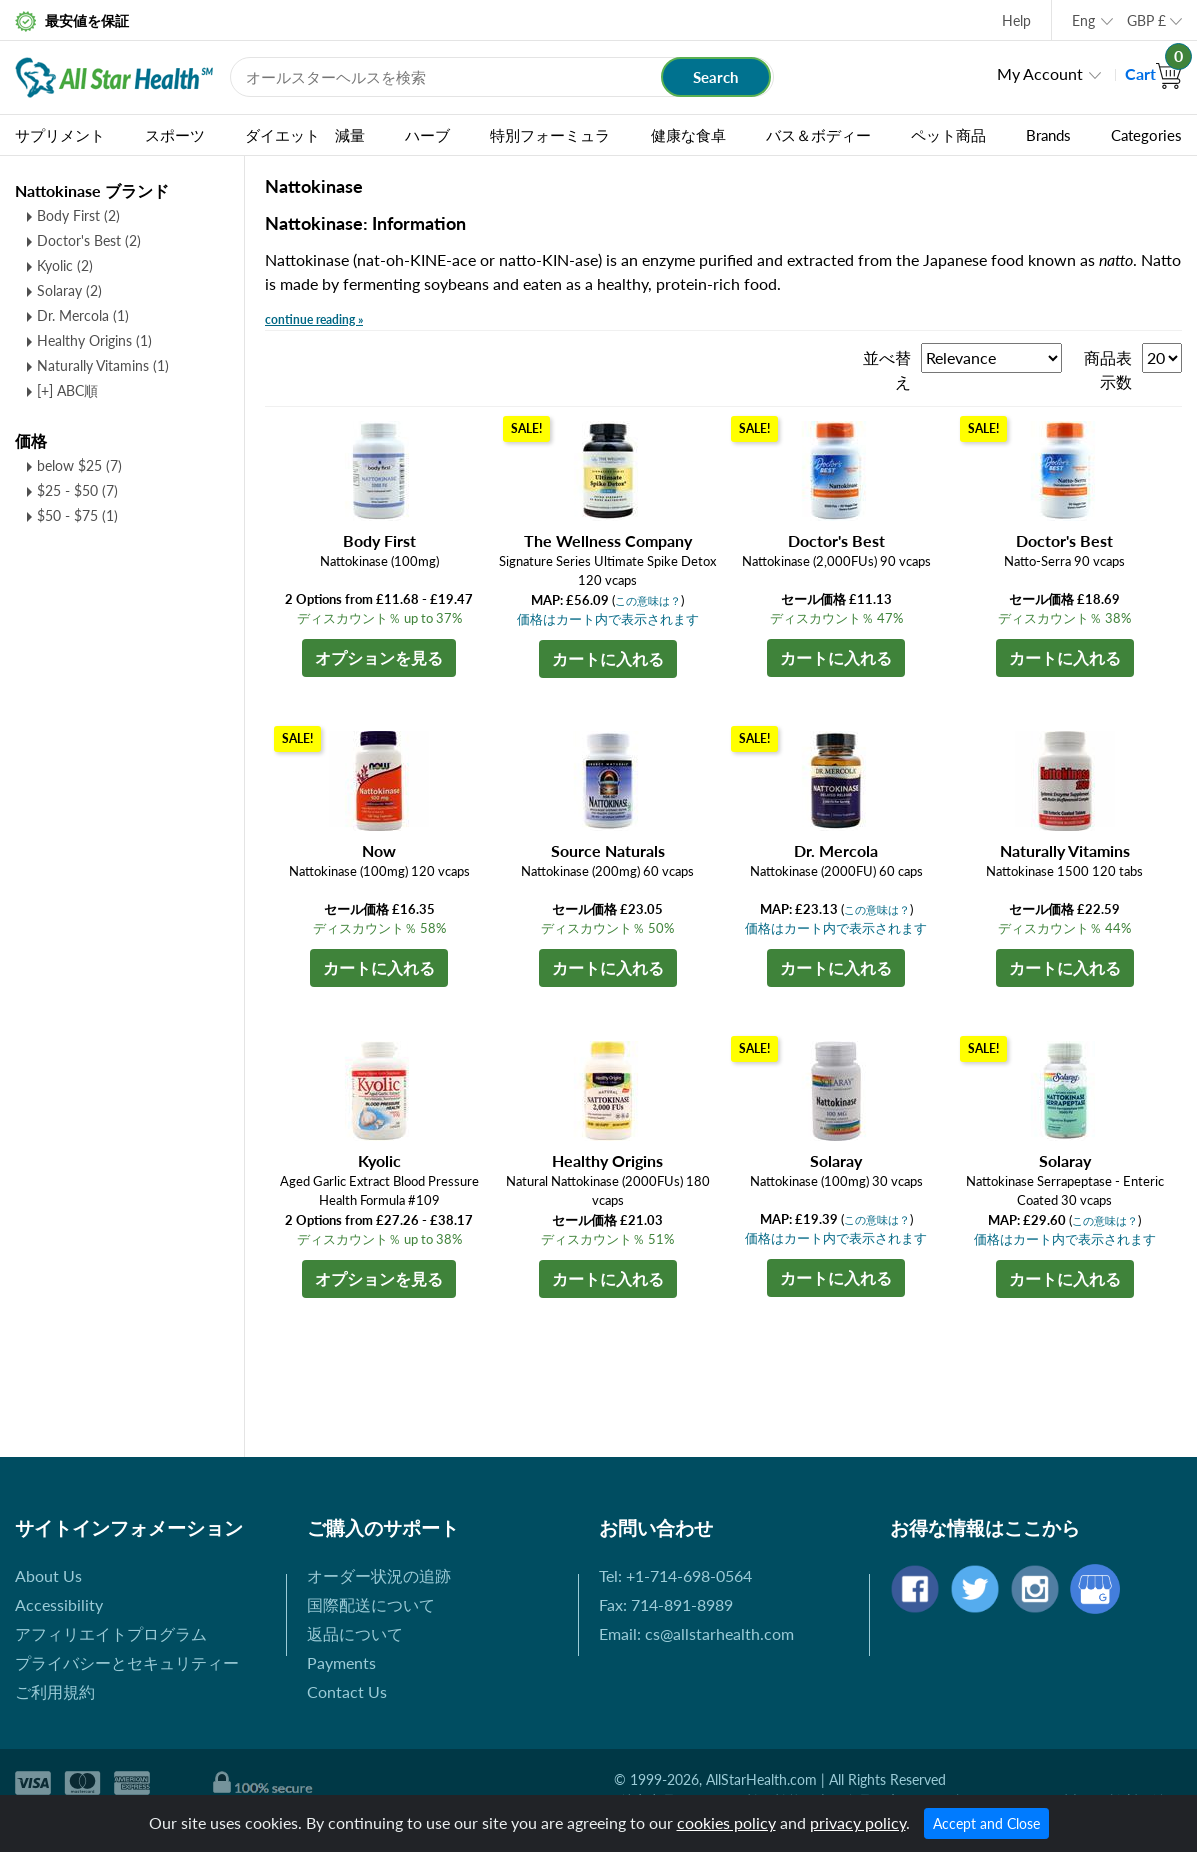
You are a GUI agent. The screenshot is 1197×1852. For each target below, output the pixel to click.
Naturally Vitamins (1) (103, 365)
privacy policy (858, 1822)
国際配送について (371, 1604)
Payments (341, 1662)
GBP (1146, 20)
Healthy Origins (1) (94, 340)
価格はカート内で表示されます (608, 619)
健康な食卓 (688, 135)
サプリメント (60, 135)
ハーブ (427, 135)
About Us (48, 1575)
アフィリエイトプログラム (111, 1633)
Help (1016, 20)
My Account (1040, 73)
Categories (1146, 135)
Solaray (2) (69, 290)
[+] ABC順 (67, 390)
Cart (1153, 73)
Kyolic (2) (65, 265)
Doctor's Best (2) (89, 240)
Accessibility (59, 1604)
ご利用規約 (55, 1691)
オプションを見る (379, 657)
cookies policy (726, 1822)
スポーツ (175, 135)
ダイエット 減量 (305, 135)
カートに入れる (608, 658)
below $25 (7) (79, 465)
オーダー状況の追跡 (379, 1575)
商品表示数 (1108, 369)
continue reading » (314, 319)
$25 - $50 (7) (77, 490)
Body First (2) (78, 215)
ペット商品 (948, 135)
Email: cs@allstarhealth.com (696, 1633)
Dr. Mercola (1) (83, 315)
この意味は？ (648, 600)
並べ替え (887, 369)
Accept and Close (986, 1823)
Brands (1048, 135)
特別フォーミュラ (550, 135)
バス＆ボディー (818, 135)
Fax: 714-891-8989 (666, 1604)
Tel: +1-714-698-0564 (675, 1575)
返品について (355, 1633)
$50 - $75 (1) (77, 515)
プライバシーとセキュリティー (127, 1662)
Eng (1083, 20)
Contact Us (347, 1691)
